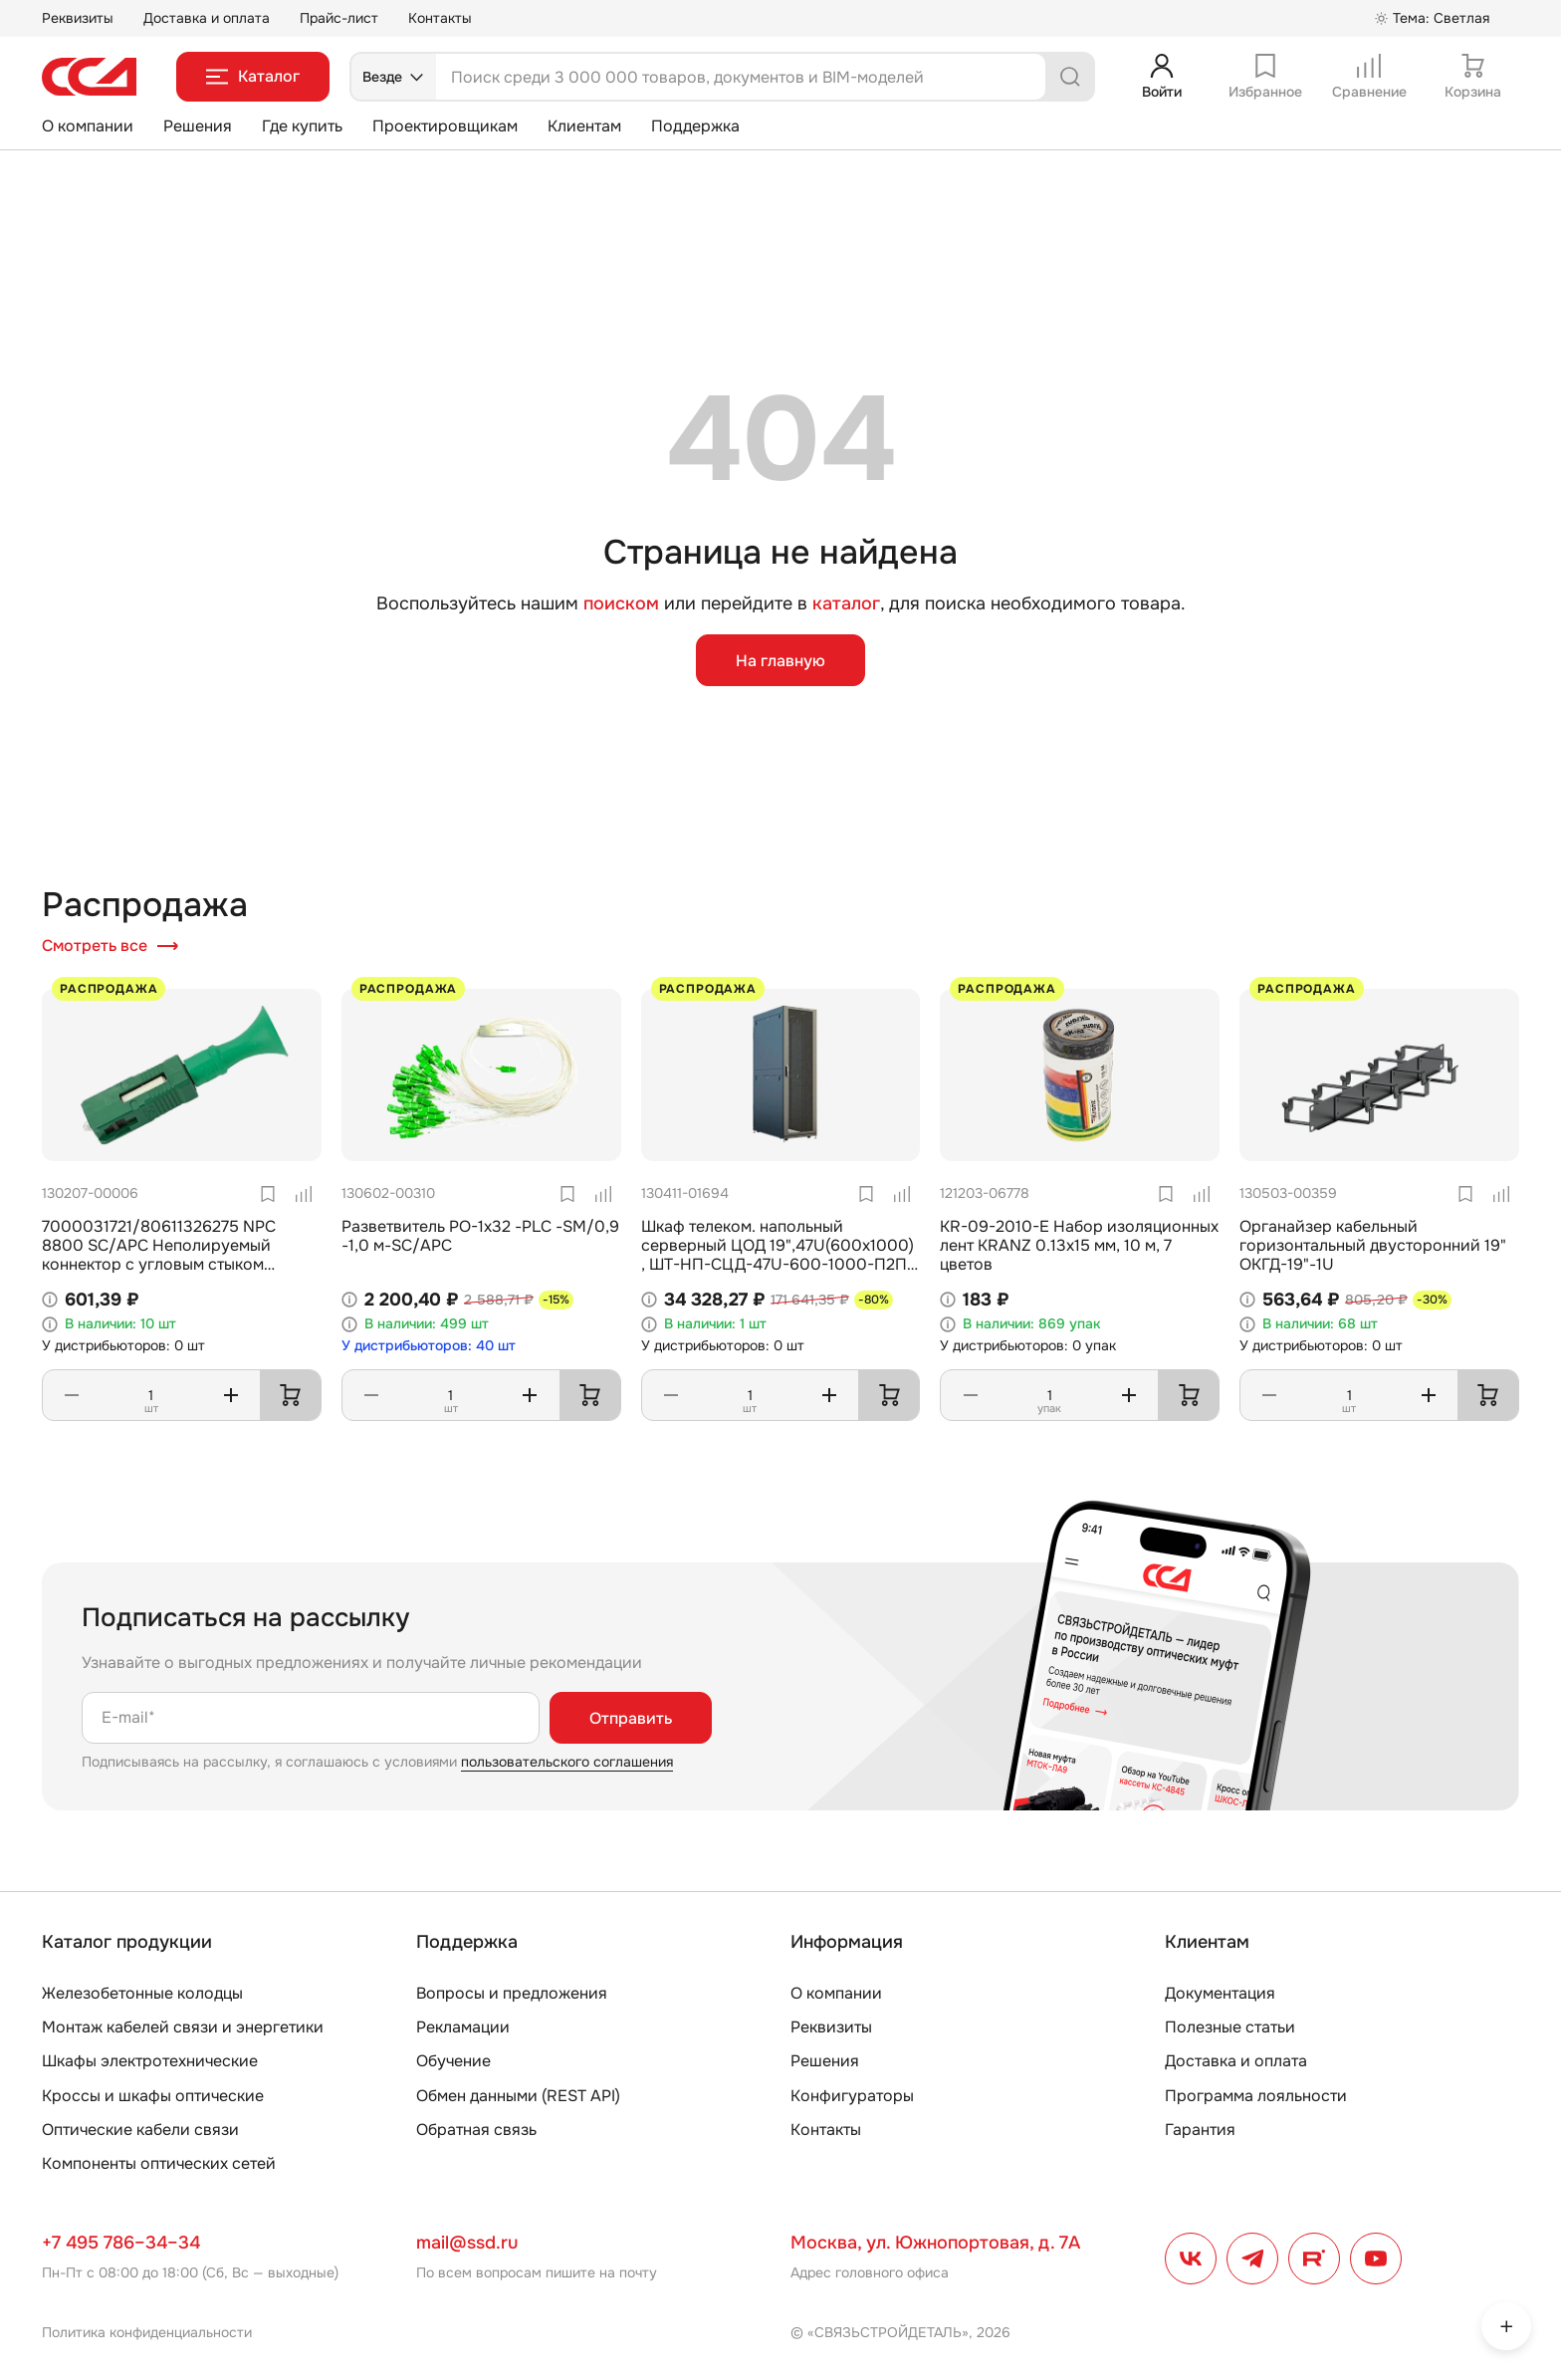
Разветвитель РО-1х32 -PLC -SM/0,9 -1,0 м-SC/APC (480, 1236)
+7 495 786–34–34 (121, 2243)
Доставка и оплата (206, 18)
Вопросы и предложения (511, 1993)
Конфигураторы (852, 2095)
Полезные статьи (1230, 2027)
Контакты (440, 18)
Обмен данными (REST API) (518, 2095)
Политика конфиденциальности (147, 2332)
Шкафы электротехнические (150, 2060)
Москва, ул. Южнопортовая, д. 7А (935, 2243)
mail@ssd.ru (467, 2243)
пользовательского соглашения (567, 1762)
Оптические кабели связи (140, 2129)
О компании (87, 126)
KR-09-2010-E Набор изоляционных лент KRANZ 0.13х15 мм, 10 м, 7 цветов (1079, 1245)
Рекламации (463, 2027)
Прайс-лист (339, 18)
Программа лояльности (1256, 2095)
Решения (197, 126)
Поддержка (695, 126)
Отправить (630, 1718)
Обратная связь (476, 2129)
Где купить (302, 126)
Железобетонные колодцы (142, 1993)
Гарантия (1200, 2129)
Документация (1220, 1993)
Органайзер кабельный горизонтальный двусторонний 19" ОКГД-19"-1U (1372, 1245)
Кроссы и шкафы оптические (153, 2095)
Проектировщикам (445, 126)
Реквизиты (77, 18)
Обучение (453, 2060)
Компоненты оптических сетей (159, 2163)
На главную (780, 660)
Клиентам (584, 126)
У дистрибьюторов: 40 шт (428, 1345)
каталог (846, 603)
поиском (621, 604)
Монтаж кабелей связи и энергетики (183, 2027)
